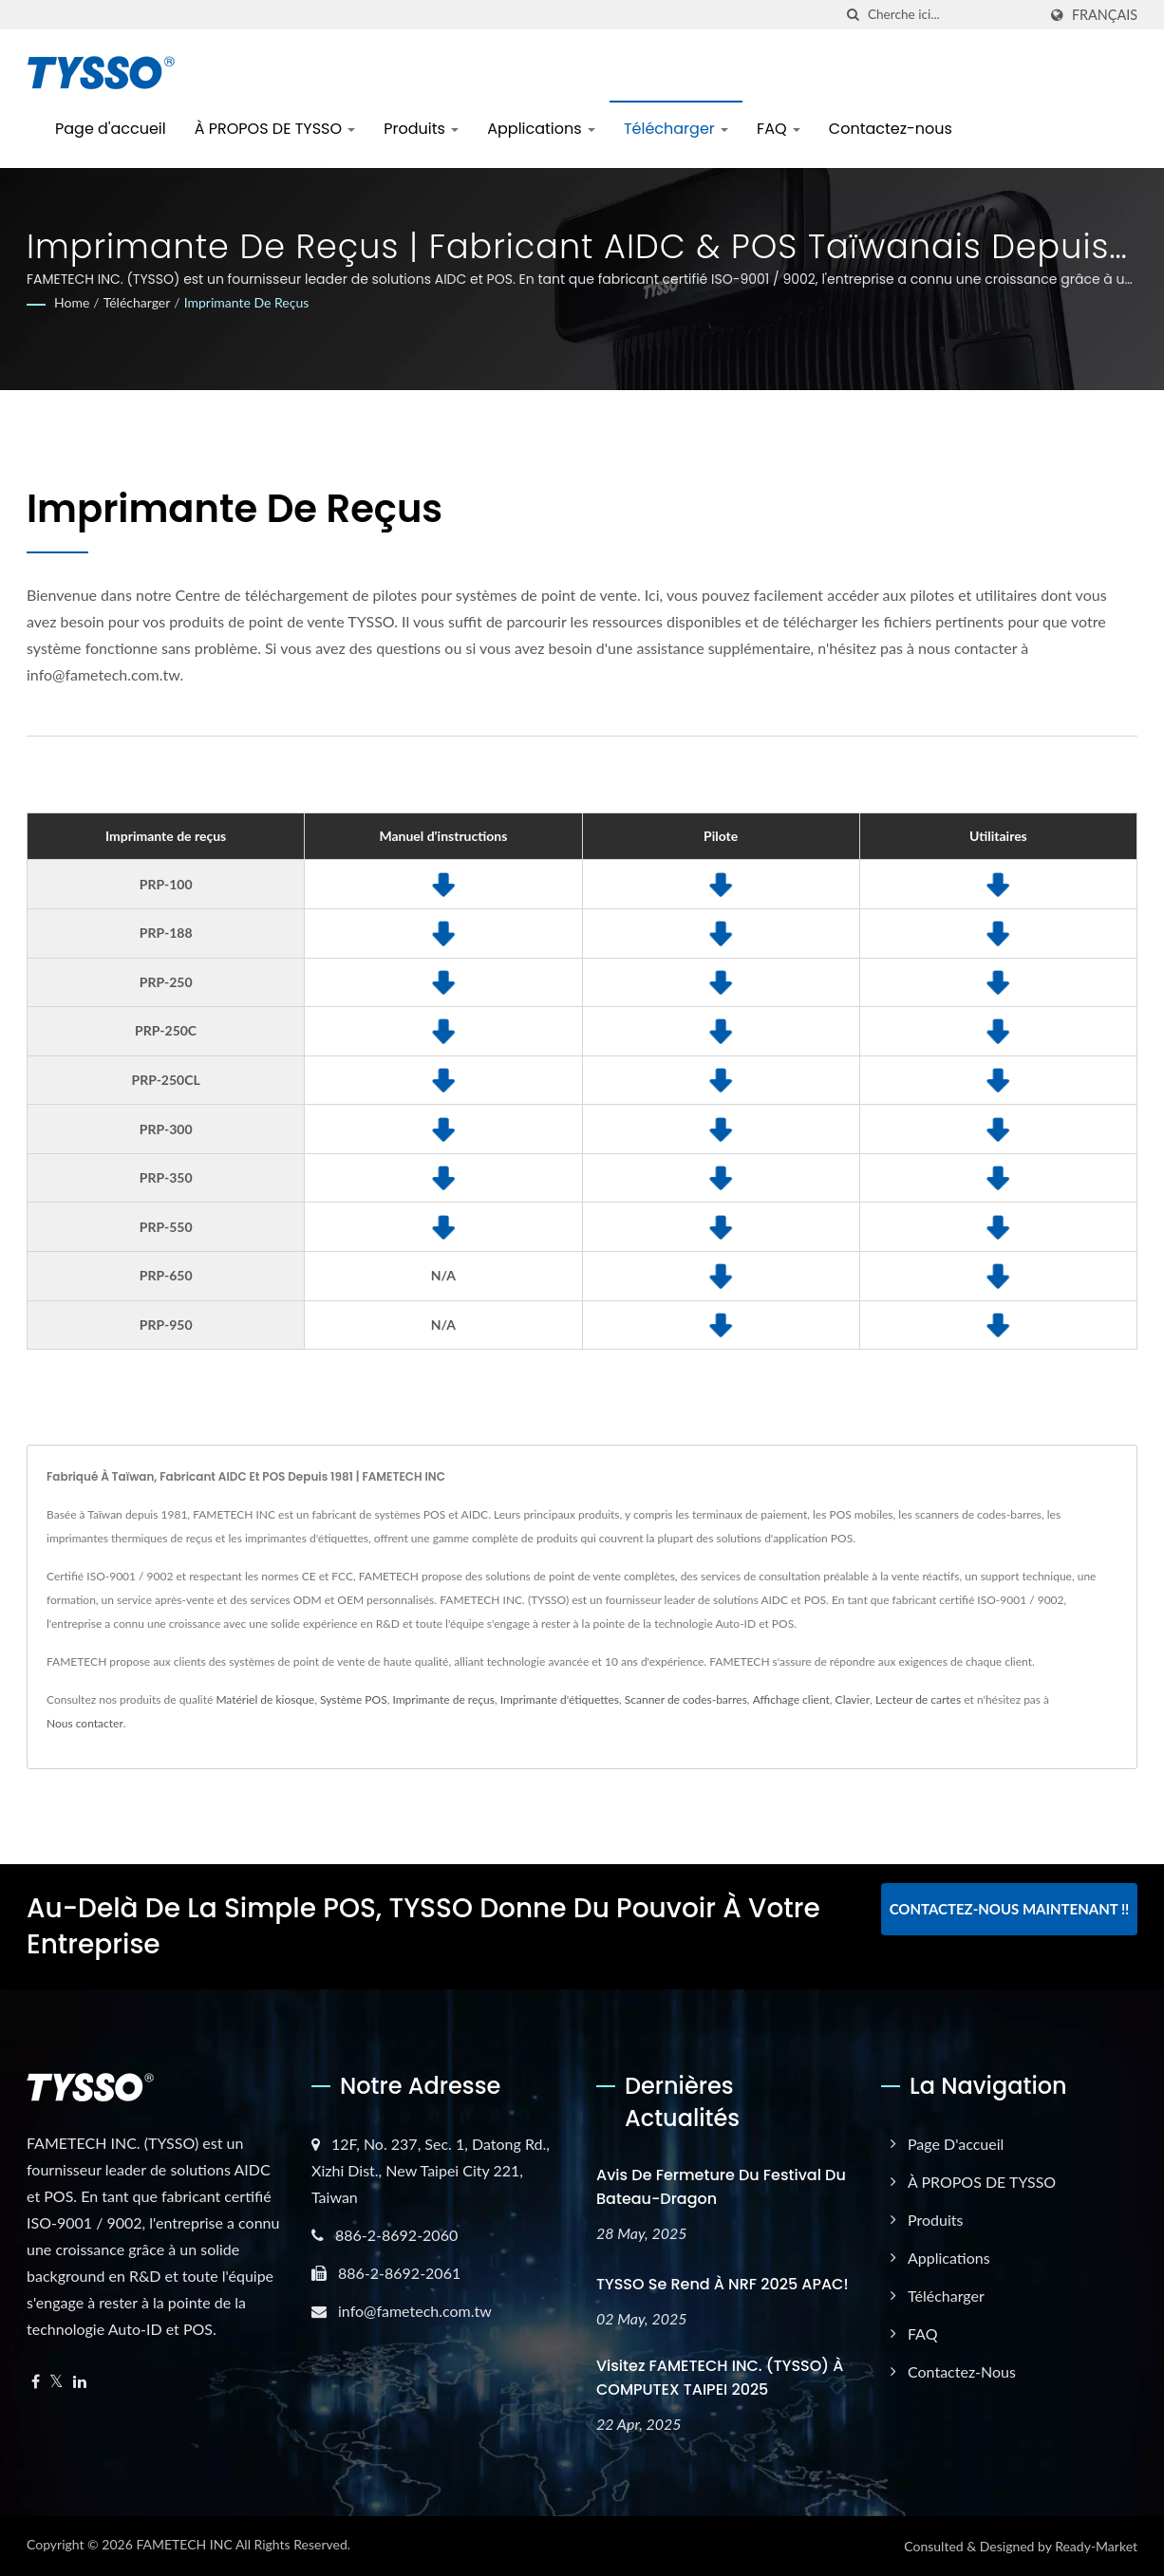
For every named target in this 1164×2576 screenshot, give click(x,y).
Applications (541, 129)
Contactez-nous (890, 129)
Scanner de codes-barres (686, 1699)
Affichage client (791, 1699)
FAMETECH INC (184, 2544)
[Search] (952, 15)
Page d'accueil (110, 129)
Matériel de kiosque (265, 1699)
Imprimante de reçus (247, 302)
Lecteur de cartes (918, 1699)
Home (71, 302)
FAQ (778, 129)
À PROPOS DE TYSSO (275, 129)
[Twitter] (56, 2382)
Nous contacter (85, 1723)
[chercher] (853, 15)
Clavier (852, 1699)
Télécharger (676, 129)
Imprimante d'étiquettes (559, 1699)
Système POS (353, 1699)
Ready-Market (1096, 2546)
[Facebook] (35, 2382)
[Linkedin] (79, 2382)
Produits (421, 129)
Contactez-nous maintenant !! (1010, 1908)
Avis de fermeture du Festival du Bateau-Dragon (721, 2187)
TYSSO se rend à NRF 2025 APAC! (722, 2284)
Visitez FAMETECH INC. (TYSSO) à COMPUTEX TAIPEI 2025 (720, 2377)
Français (1104, 15)
